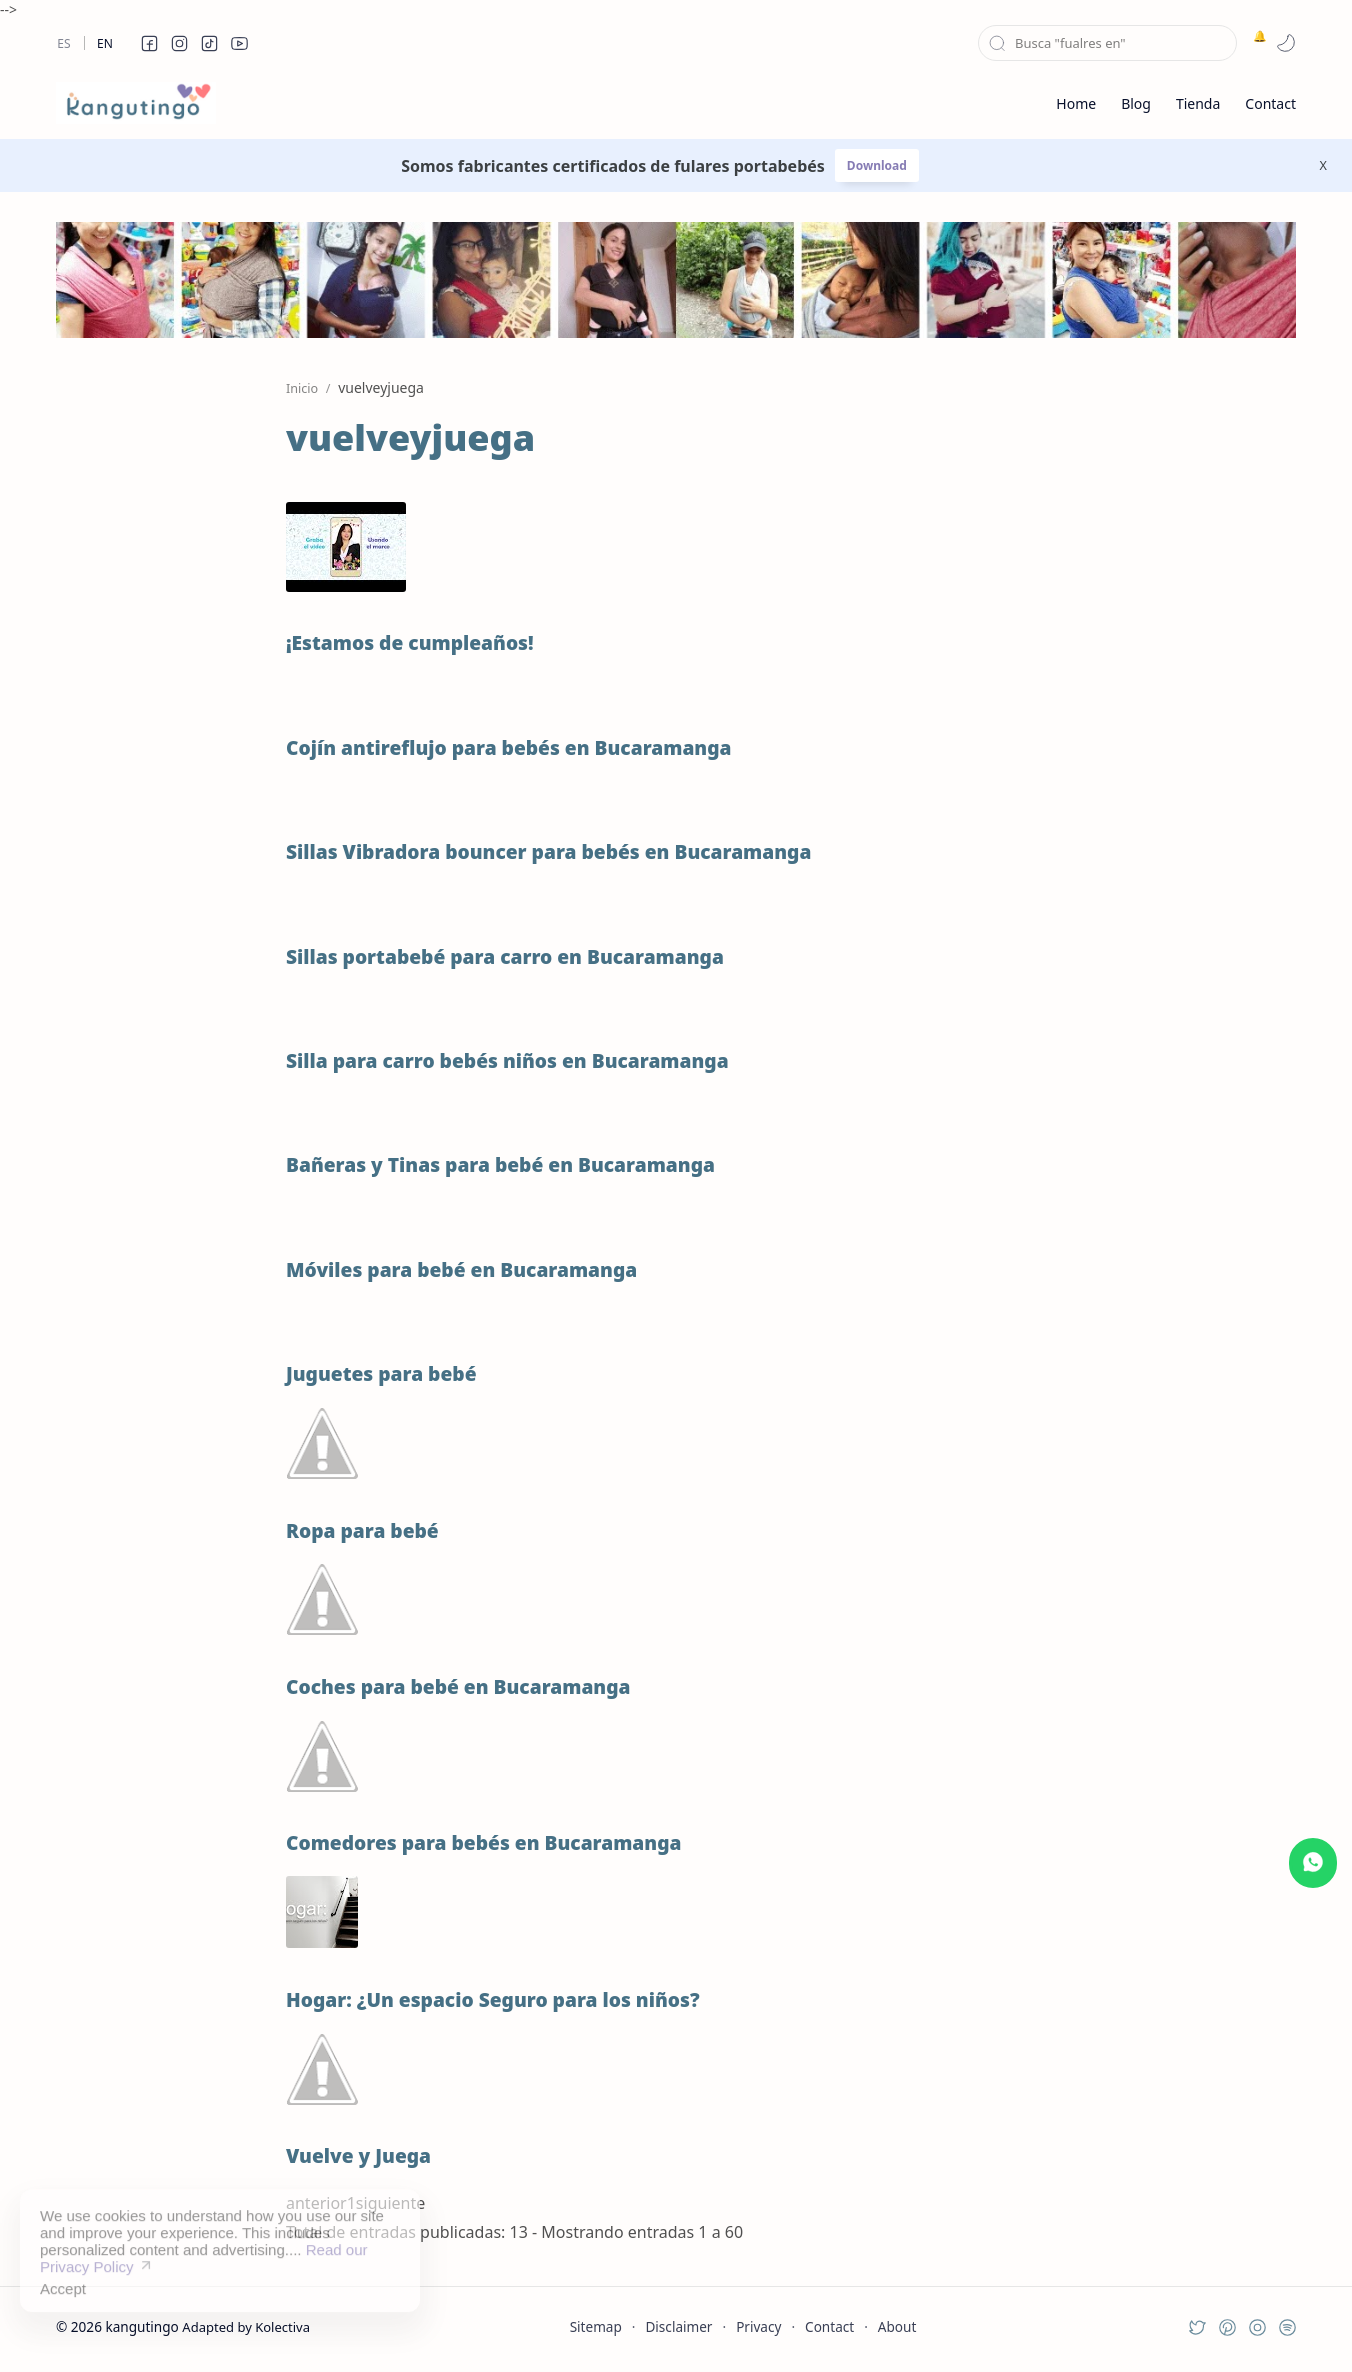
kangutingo (141, 2326)
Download (877, 165)
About (897, 2326)
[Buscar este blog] (1107, 43)
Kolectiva (282, 2327)
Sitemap (596, 2326)
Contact (829, 2326)
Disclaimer (678, 2326)
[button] (149, 43)
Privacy (758, 2326)
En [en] (105, 43)
